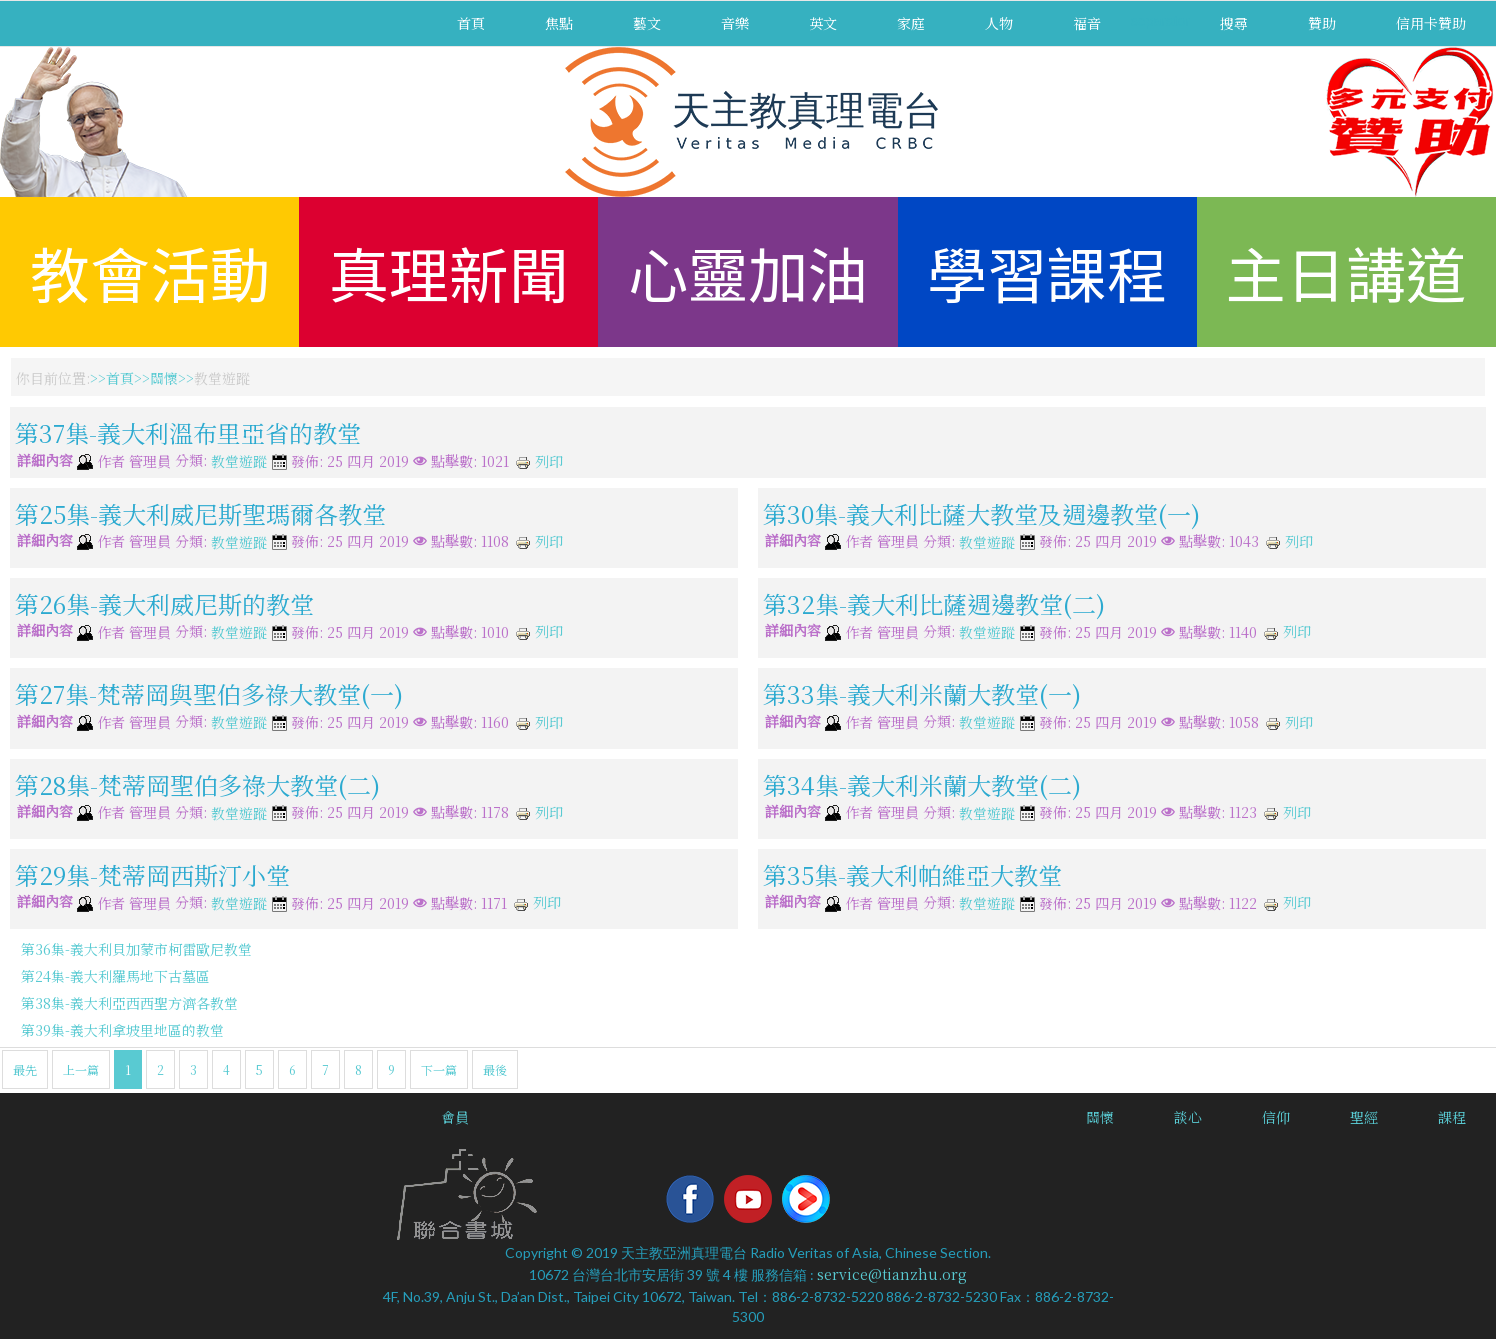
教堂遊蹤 (239, 462)
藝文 (647, 23)
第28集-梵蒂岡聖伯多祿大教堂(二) (197, 783)
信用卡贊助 (1431, 23)
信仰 (1276, 1117)
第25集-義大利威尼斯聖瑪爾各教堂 (200, 512)
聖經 (1364, 1117)
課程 (1452, 1117)
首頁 (471, 23)
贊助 (1322, 23)
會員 (455, 1117)
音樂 (735, 23)
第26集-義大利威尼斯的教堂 (164, 603)
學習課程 (1047, 271)
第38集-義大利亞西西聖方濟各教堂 (129, 1003)
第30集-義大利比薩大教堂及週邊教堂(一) (981, 512)
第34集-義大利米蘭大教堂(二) (922, 783)
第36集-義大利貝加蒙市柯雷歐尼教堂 (136, 949)
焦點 (559, 23)
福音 (1087, 23)
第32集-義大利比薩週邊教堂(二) (934, 603)
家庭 (911, 23)
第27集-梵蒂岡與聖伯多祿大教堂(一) (209, 693)
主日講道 (1346, 271)
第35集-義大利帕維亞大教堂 (912, 874)
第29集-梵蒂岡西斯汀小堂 (152, 874)
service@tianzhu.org (892, 1274)
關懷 (164, 378)
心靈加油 (748, 271)
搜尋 (1234, 23)
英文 (823, 23)
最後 (495, 1069)
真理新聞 (449, 271)
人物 (999, 23)
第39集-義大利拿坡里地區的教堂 (122, 1030)
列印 (539, 461)
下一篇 (439, 1069)
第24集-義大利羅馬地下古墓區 (115, 976)
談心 (1188, 1117)
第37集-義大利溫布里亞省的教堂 (188, 432)
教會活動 (150, 271)
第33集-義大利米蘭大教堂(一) (922, 693)
